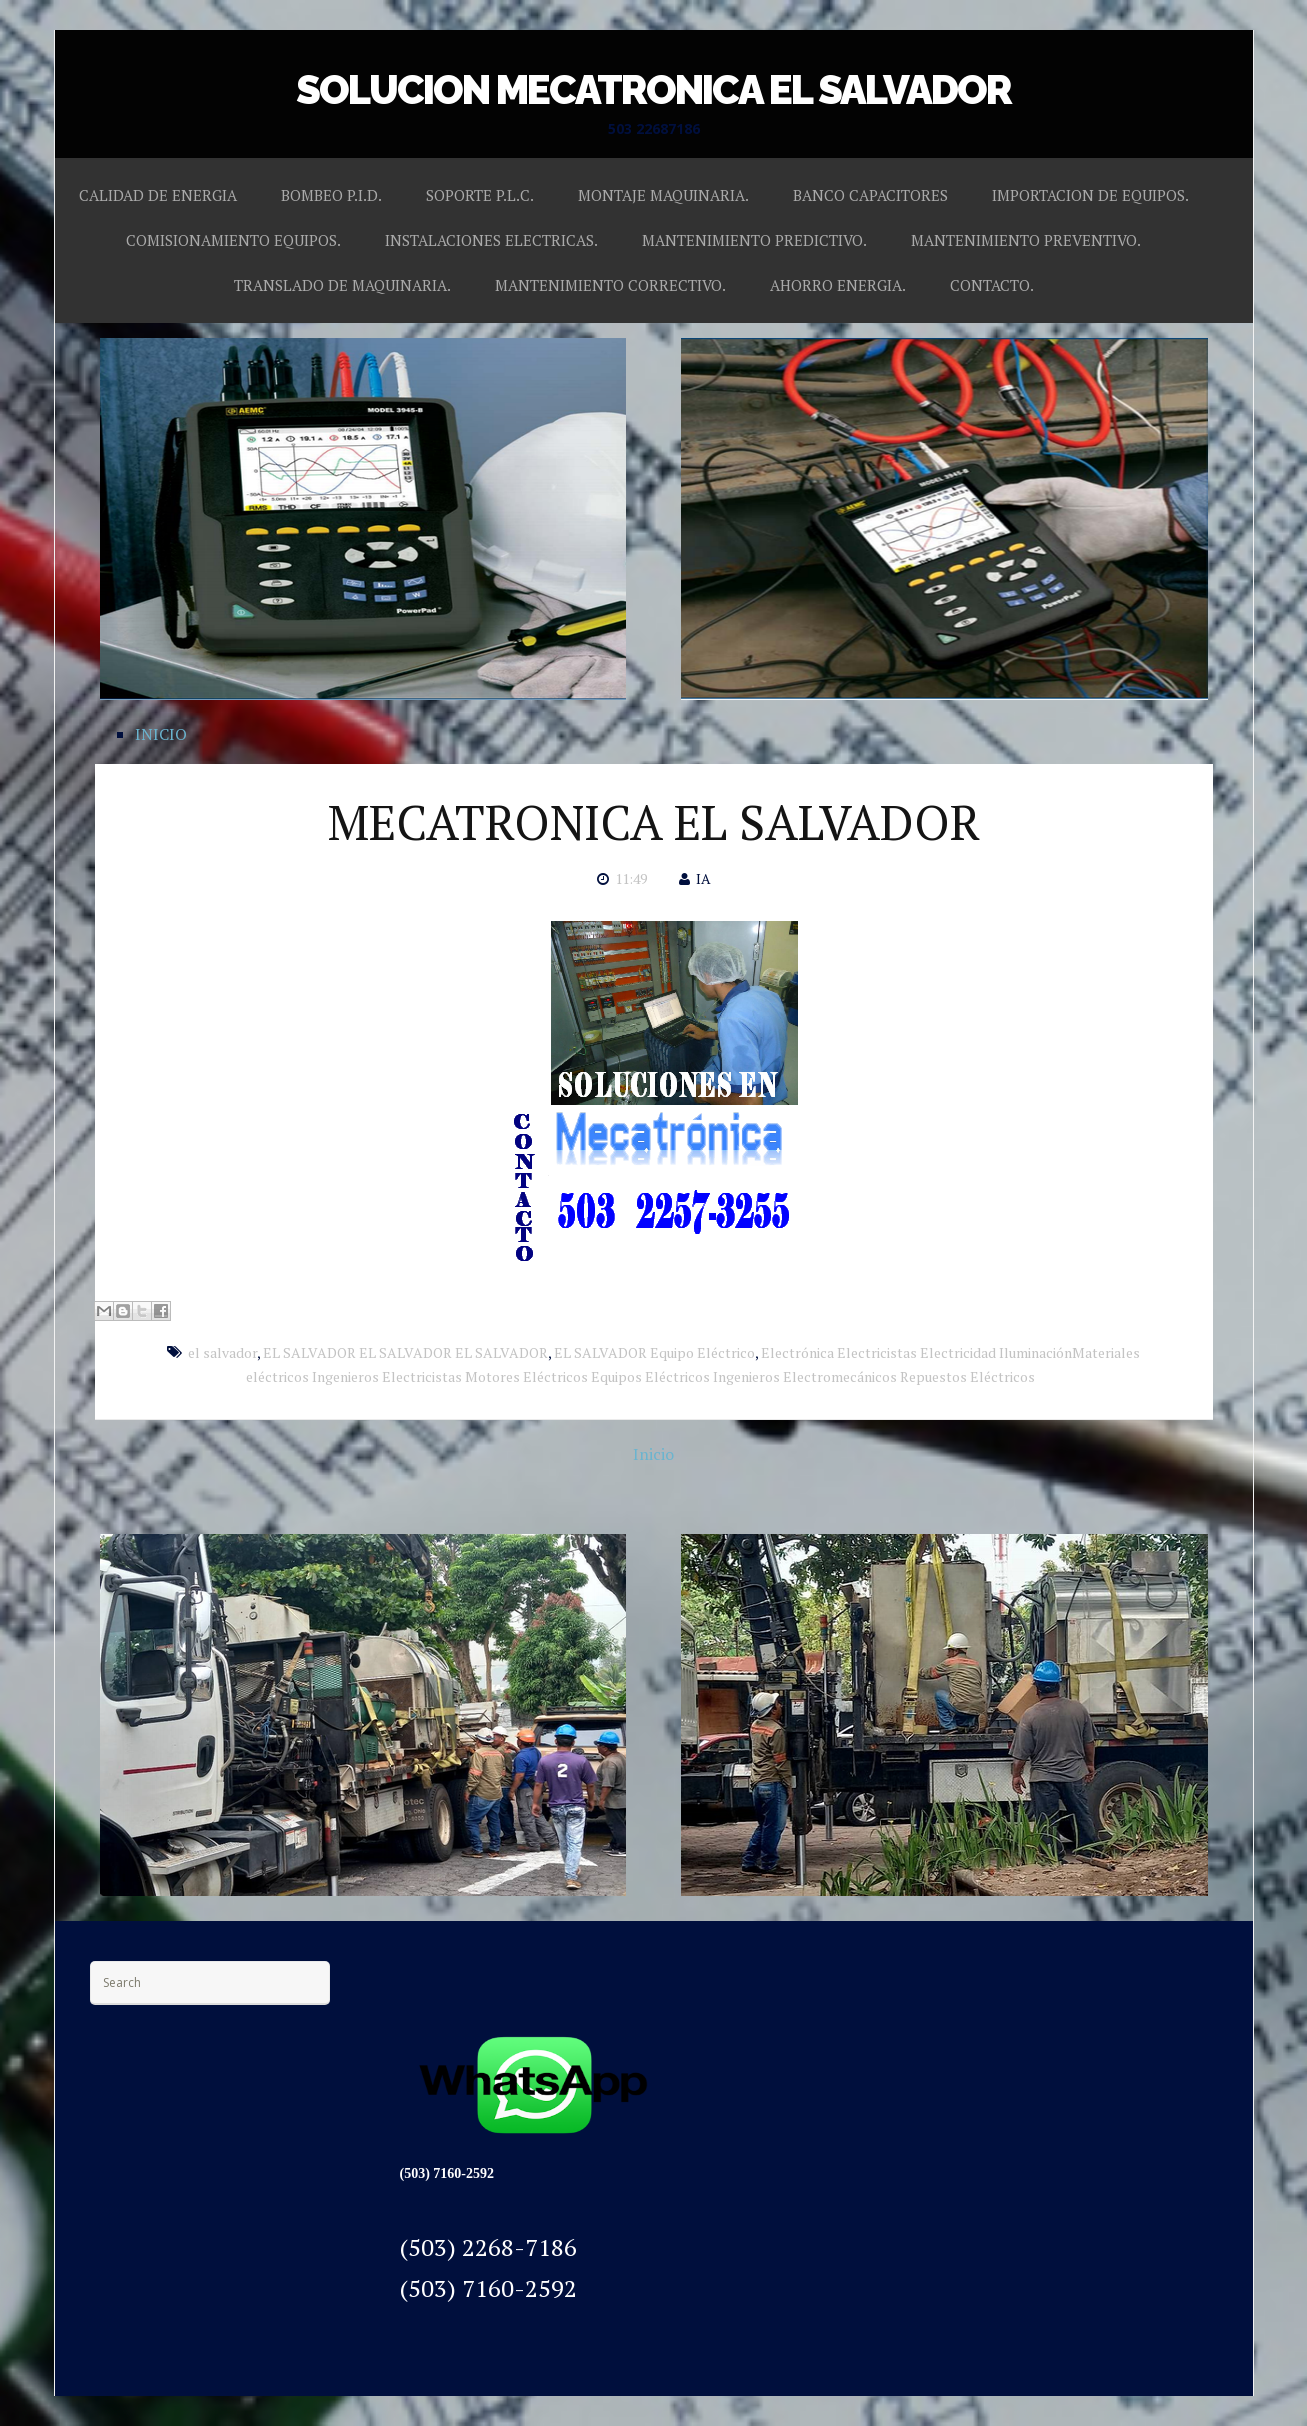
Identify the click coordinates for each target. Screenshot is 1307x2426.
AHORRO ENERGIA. (838, 285)
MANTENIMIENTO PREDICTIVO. (754, 240)
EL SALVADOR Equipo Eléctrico (654, 1352)
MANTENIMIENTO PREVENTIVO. (1026, 240)
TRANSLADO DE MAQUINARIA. (342, 285)
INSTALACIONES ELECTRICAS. (491, 240)
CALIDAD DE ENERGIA (158, 195)
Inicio (653, 1454)
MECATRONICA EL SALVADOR (654, 822)
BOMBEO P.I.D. (331, 195)
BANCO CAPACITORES (870, 195)
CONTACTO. (992, 285)
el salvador (222, 1352)
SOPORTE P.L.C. (480, 195)
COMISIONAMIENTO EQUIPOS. (233, 240)
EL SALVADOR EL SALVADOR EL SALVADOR (405, 1352)
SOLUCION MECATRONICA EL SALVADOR (653, 89)
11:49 (631, 878)
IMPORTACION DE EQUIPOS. (1090, 195)
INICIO (161, 734)
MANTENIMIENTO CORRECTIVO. (610, 285)
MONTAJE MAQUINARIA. (663, 195)
